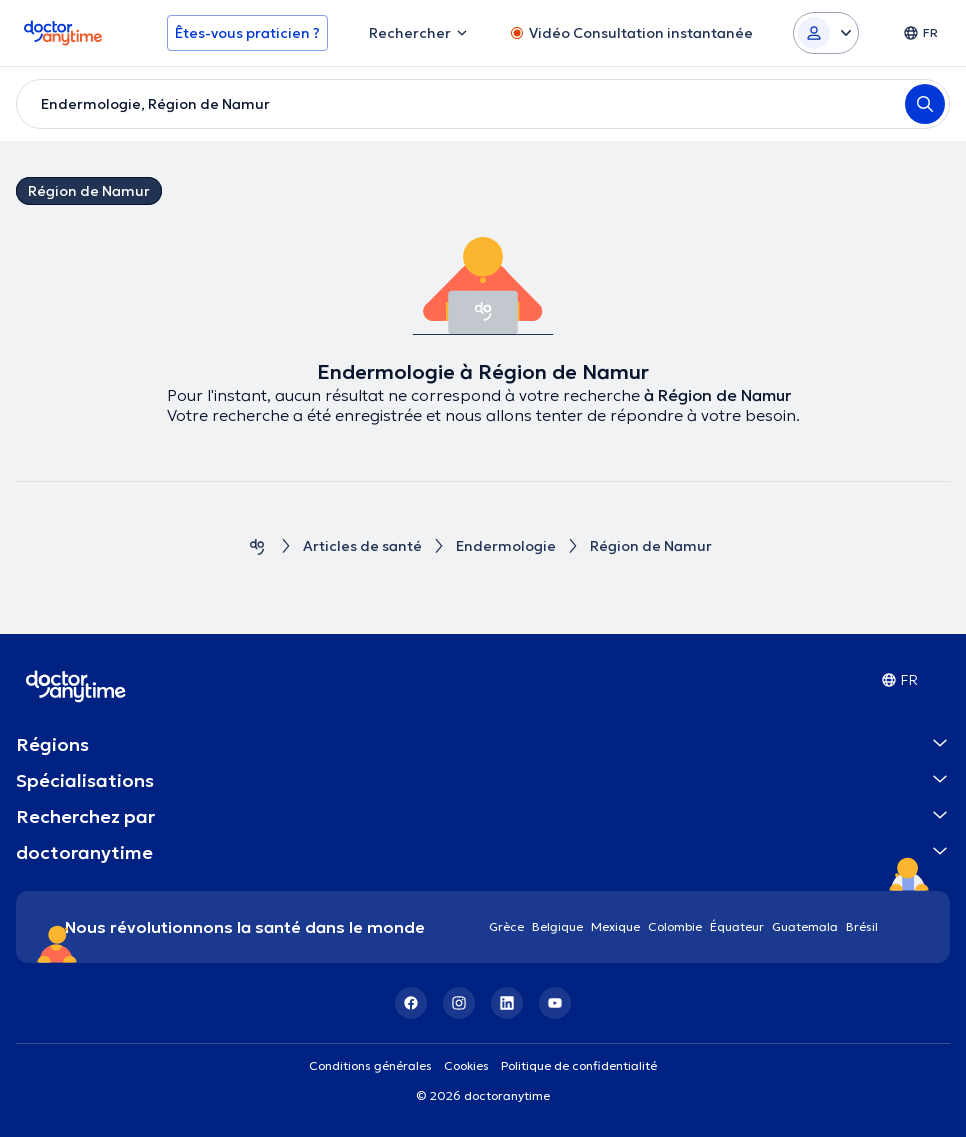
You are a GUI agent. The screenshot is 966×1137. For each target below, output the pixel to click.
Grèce (506, 926)
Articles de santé (362, 546)
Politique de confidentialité (579, 1065)
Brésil (862, 926)
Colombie (675, 926)
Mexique (615, 926)
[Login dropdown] (826, 33)
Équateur (737, 926)
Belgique (557, 926)
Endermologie (506, 546)
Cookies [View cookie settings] (466, 1065)
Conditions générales (370, 1065)
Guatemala (805, 926)
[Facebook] (411, 1003)
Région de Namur (89, 191)
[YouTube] (555, 1003)
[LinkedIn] (507, 1003)
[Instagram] (459, 1003)
